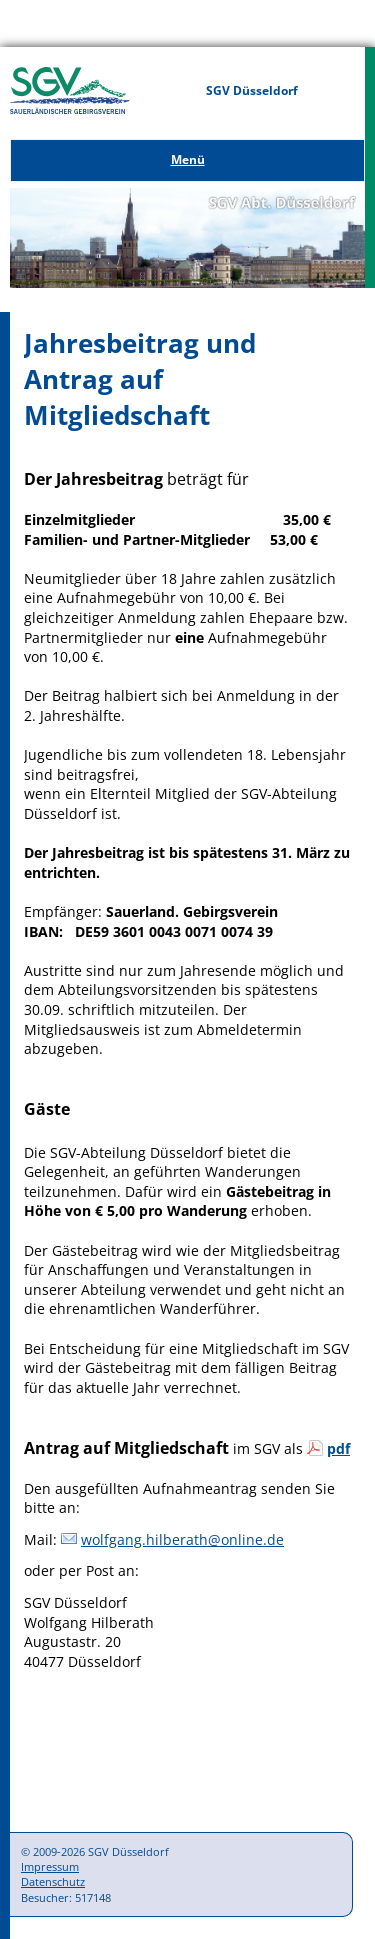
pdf (338, 1448)
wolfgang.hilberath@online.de (182, 1539)
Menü (188, 159)
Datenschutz (53, 1881)
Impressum (50, 1866)
